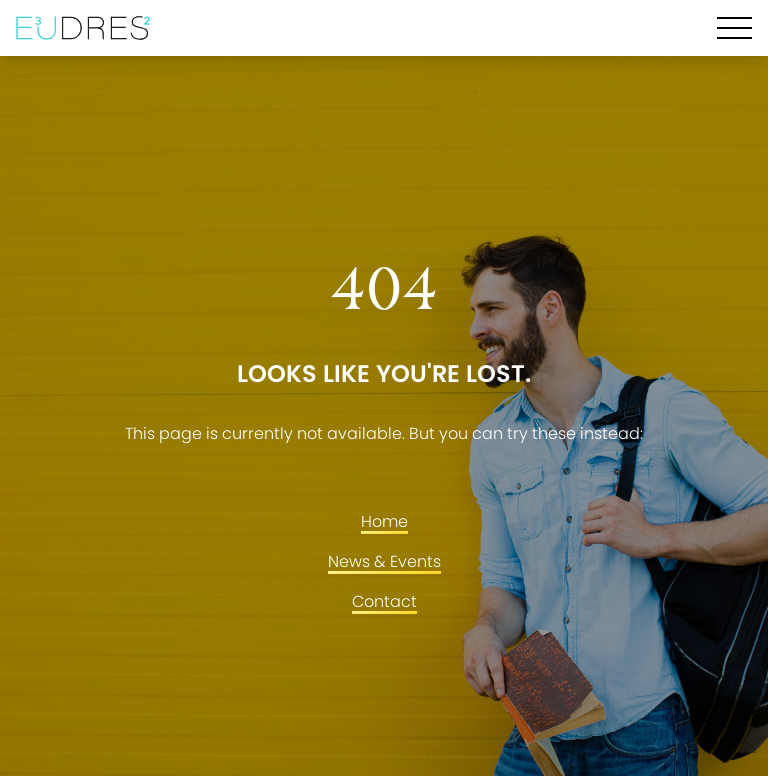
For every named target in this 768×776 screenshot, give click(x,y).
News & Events (384, 561)
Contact (384, 601)
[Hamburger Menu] (734, 28)
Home (384, 521)
